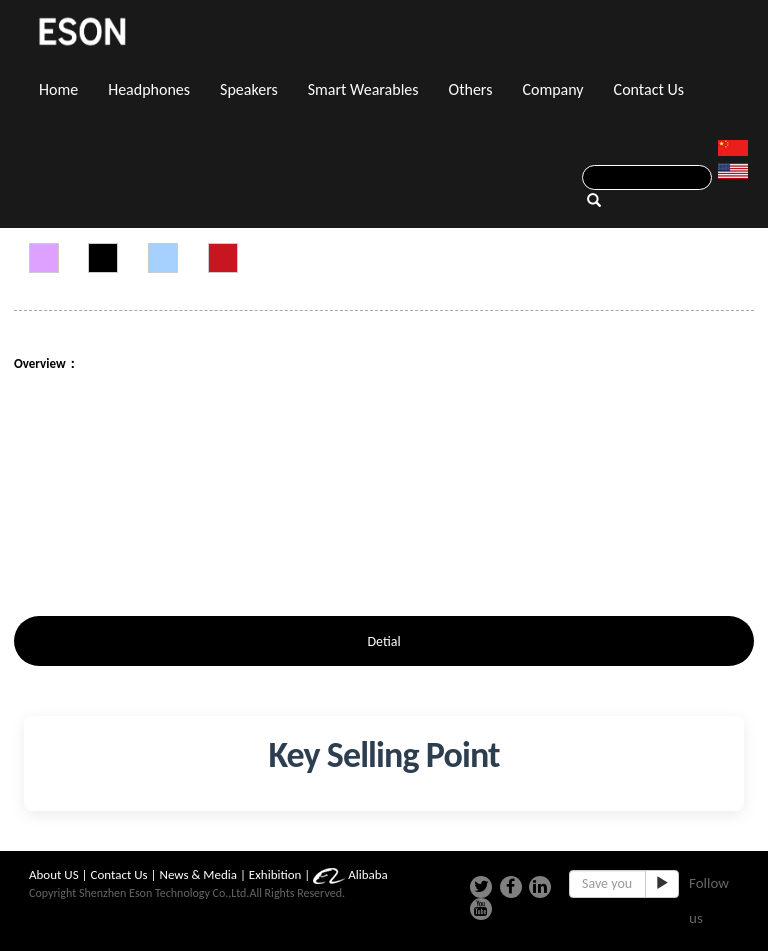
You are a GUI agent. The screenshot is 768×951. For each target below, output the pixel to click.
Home (58, 89)
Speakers (249, 89)
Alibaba (350, 874)
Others (471, 89)
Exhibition (275, 874)
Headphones (149, 89)
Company (552, 89)
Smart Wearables (363, 89)
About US (54, 874)
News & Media (198, 874)
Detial (383, 641)
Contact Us (649, 89)
